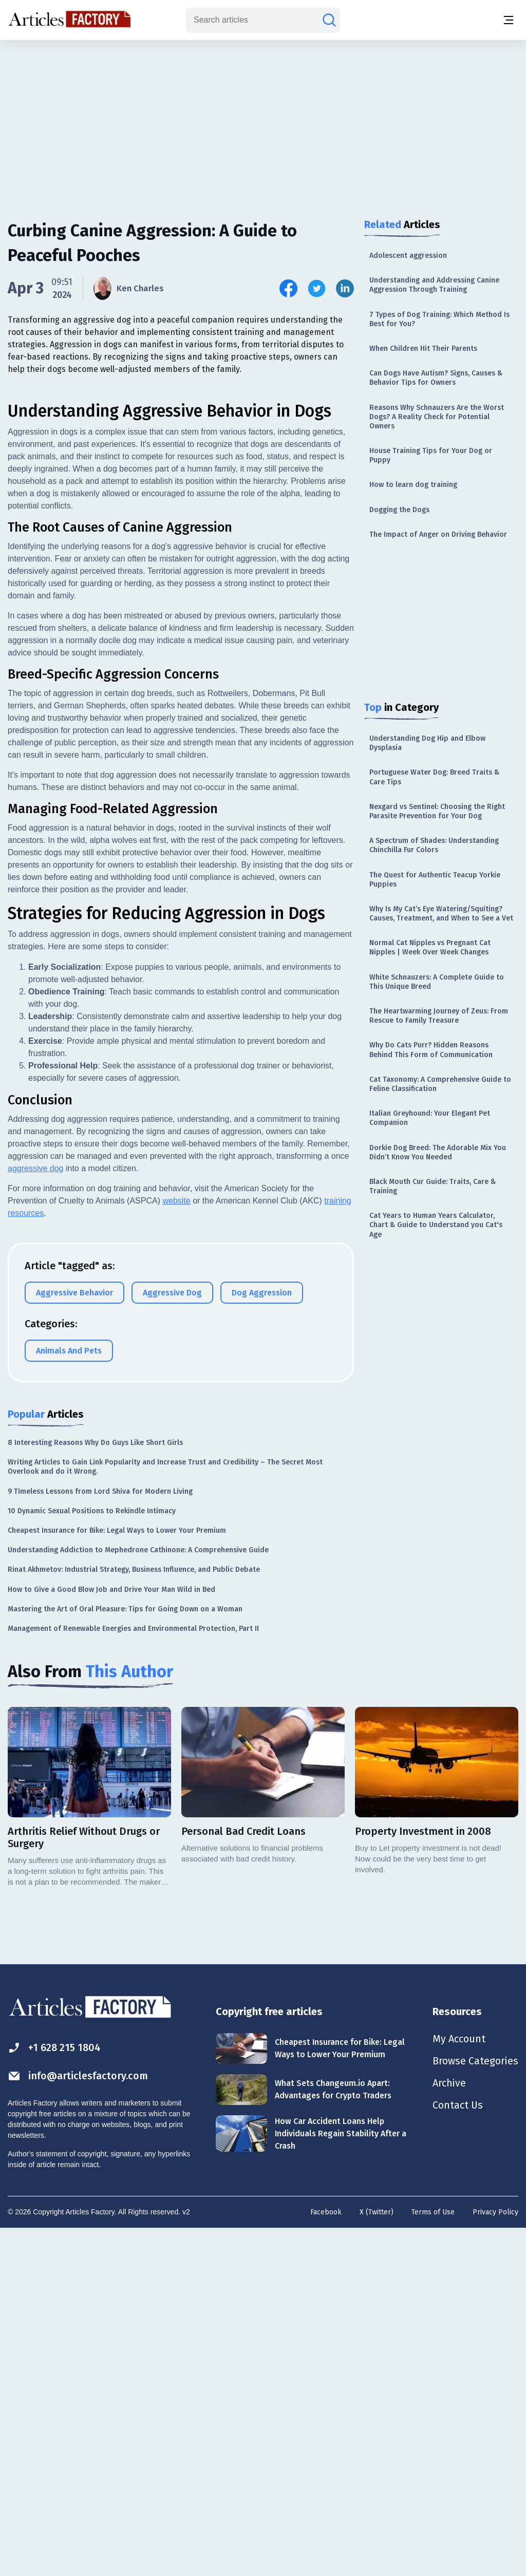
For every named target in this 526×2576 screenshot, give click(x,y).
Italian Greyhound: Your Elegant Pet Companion (429, 1118)
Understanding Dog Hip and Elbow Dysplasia (427, 743)
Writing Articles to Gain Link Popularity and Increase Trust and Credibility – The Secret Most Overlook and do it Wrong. (165, 1813)
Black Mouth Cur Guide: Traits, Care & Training (432, 1186)
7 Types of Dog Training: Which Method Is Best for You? (439, 319)
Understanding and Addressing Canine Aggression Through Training (434, 285)
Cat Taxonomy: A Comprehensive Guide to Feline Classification (440, 1084)
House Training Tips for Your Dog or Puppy (430, 455)
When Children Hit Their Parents (423, 348)
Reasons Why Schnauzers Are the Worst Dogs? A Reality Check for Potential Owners (436, 416)
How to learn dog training (413, 484)
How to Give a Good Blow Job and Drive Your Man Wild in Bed (111, 1935)
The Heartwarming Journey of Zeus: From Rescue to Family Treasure (438, 1016)
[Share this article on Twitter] (317, 288)
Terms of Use (433, 2558)
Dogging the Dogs (399, 509)
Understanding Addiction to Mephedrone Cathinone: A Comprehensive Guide (138, 1896)
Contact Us (457, 2453)
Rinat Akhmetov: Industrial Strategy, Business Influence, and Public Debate (134, 1915)
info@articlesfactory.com (78, 2422)
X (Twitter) (376, 2558)
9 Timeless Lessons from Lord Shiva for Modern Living (100, 1837)
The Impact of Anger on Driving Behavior (438, 534)
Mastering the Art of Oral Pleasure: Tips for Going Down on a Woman (125, 1955)
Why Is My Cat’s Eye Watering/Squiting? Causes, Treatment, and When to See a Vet (441, 914)
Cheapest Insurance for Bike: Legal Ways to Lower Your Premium (117, 1876)
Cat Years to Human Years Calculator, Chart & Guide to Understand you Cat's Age (435, 1224)
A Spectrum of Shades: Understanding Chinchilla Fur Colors (434, 845)
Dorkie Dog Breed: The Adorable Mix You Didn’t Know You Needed (437, 1152)
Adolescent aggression (408, 255)
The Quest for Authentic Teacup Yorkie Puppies (434, 880)
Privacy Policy (495, 2558)
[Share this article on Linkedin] (345, 288)
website (176, 1547)
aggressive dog (36, 1514)
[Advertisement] (263, 121)
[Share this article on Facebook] (288, 288)
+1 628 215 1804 (55, 2393)
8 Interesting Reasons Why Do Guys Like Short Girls (95, 1788)
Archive (449, 2430)
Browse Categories (475, 2408)
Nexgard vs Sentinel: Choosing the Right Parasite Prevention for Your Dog (437, 811)
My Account (458, 2385)
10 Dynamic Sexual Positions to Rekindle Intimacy (92, 1857)
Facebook (326, 2558)
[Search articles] (329, 20)
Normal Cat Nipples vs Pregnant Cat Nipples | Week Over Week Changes (430, 947)
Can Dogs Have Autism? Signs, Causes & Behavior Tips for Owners (435, 378)
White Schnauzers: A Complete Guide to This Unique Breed (436, 982)
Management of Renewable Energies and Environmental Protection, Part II (133, 1974)
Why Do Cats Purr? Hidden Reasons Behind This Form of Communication (431, 1050)
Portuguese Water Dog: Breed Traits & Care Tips (434, 777)
